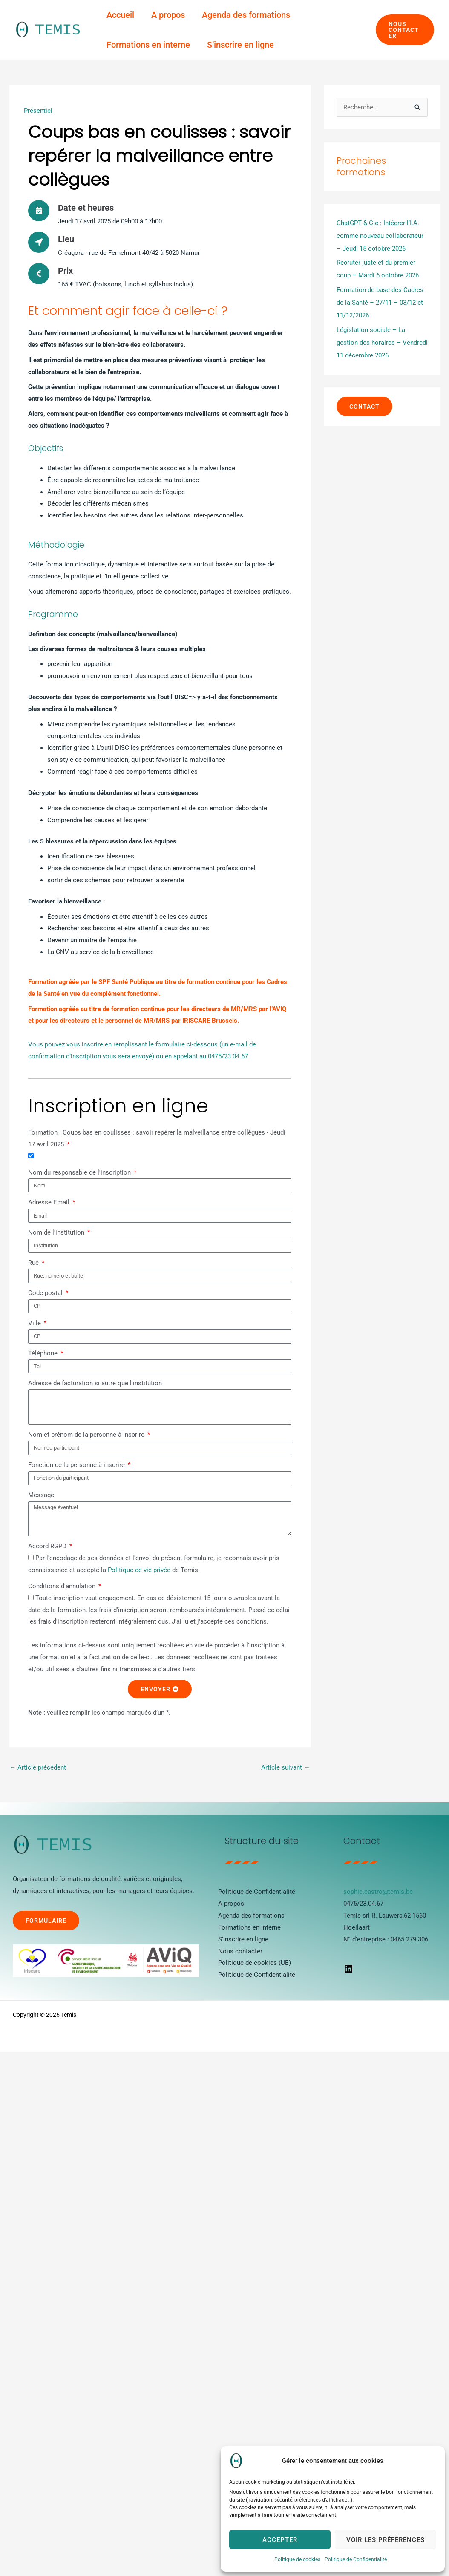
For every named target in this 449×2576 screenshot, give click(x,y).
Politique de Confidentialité (356, 2559)
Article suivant (285, 1767)
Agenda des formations (246, 15)
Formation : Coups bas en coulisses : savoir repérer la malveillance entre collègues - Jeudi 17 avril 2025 (156, 1138)
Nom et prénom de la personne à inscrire (87, 1434)
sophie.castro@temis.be (378, 1892)
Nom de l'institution (57, 1232)
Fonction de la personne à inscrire (77, 1465)
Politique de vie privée (139, 1570)
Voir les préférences (385, 2540)
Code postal (46, 1293)
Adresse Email (49, 1202)
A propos (168, 15)
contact (364, 406)
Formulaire (46, 1920)
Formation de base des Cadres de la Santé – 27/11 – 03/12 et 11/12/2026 (380, 302)
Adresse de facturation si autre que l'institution (95, 1383)
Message (41, 1495)
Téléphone (43, 1353)
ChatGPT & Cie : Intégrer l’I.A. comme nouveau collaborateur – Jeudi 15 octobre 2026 (380, 235)
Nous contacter (240, 1951)
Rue (34, 1263)
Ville (35, 1323)
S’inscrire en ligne (240, 45)
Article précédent (37, 1767)
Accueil (120, 15)
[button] (405, 29)
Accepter (279, 2540)
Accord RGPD (48, 1546)
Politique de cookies (297, 2559)
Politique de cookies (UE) (254, 1963)
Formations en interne (148, 45)
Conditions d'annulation (62, 1586)
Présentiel (38, 110)
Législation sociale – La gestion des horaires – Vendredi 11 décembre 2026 (382, 342)
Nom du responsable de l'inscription (80, 1172)
